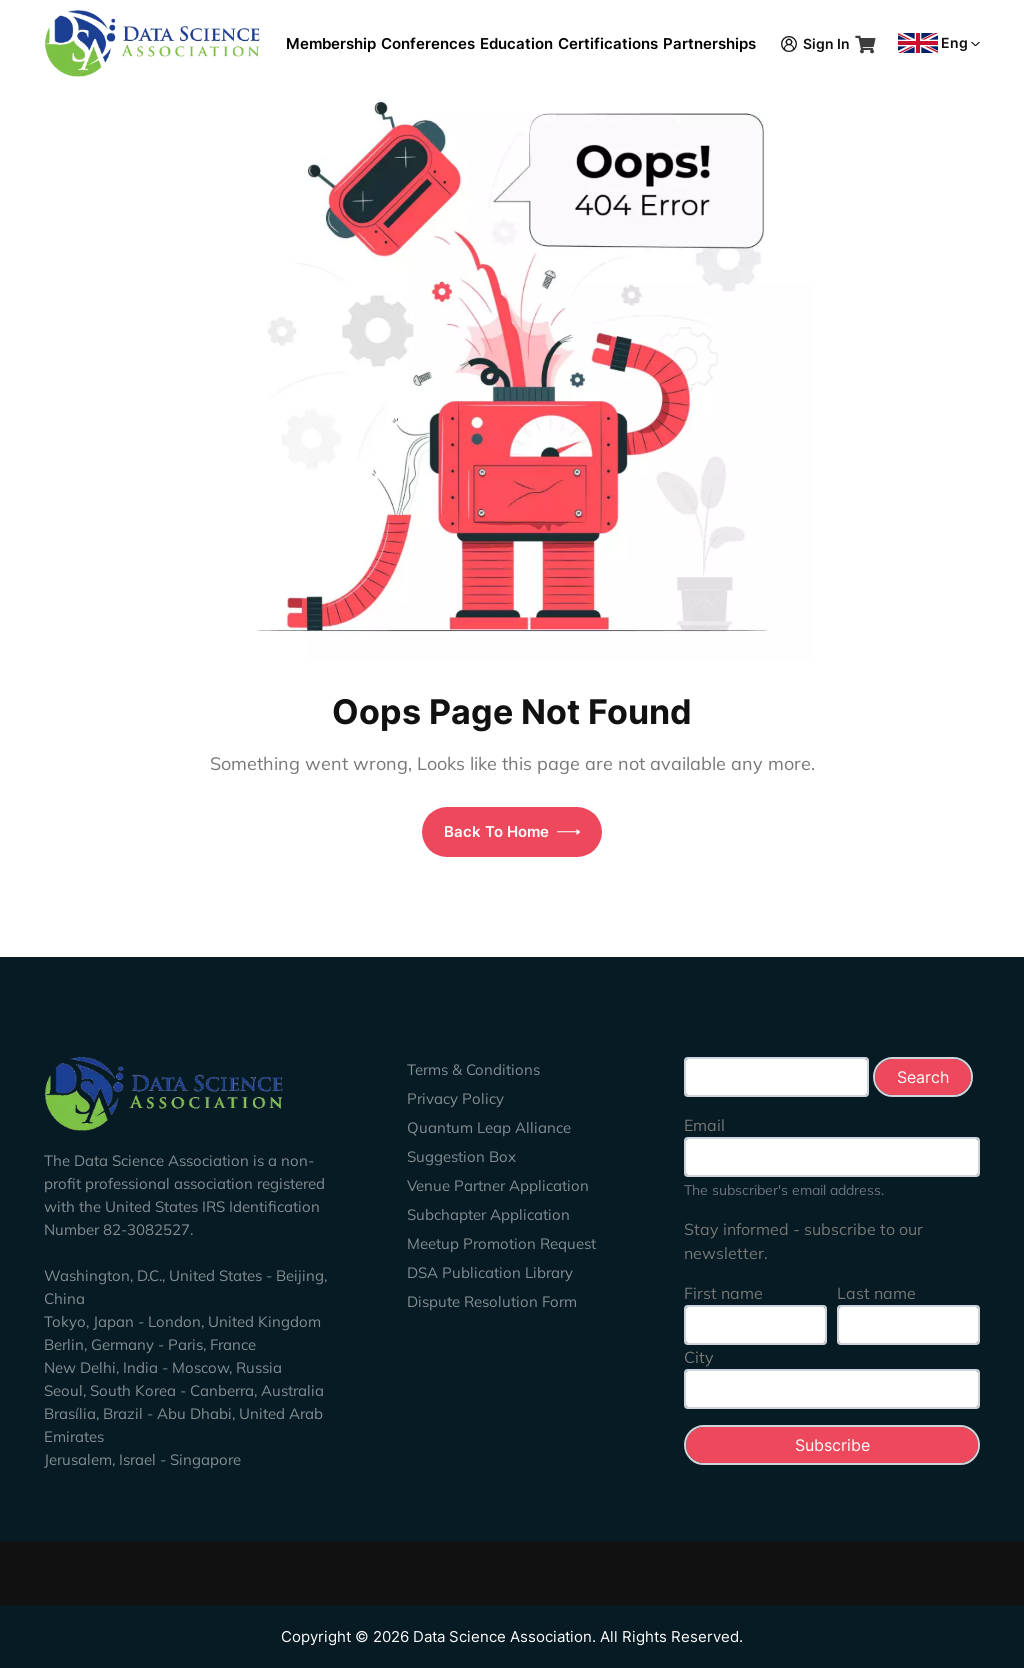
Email (704, 1125)
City (699, 1357)
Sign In (815, 43)
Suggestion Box (461, 1156)
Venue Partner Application (498, 1185)
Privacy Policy (455, 1098)
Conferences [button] (428, 43)
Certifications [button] (608, 43)
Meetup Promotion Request (501, 1243)
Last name (876, 1293)
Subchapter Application (488, 1214)
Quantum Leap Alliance (489, 1127)
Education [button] (516, 43)
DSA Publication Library (490, 1272)
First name (723, 1293)
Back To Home (512, 831)
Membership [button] (331, 43)
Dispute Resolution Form (492, 1301)
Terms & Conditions (473, 1069)
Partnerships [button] (709, 43)
